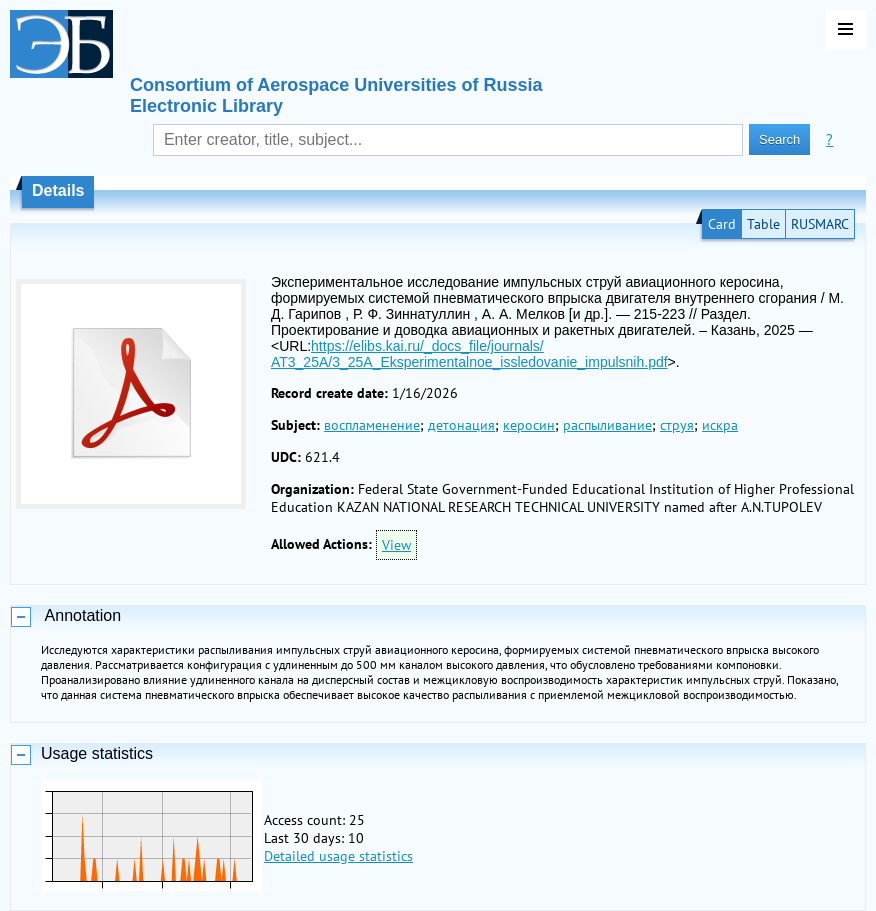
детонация (461, 425)
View (396, 545)
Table (763, 224)
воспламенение (372, 425)
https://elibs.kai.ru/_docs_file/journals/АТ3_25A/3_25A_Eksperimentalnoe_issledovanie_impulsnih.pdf (469, 354)
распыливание (607, 425)
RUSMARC (820, 224)
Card (722, 224)
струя (677, 425)
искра (720, 425)
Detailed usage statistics (338, 856)
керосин (529, 425)
